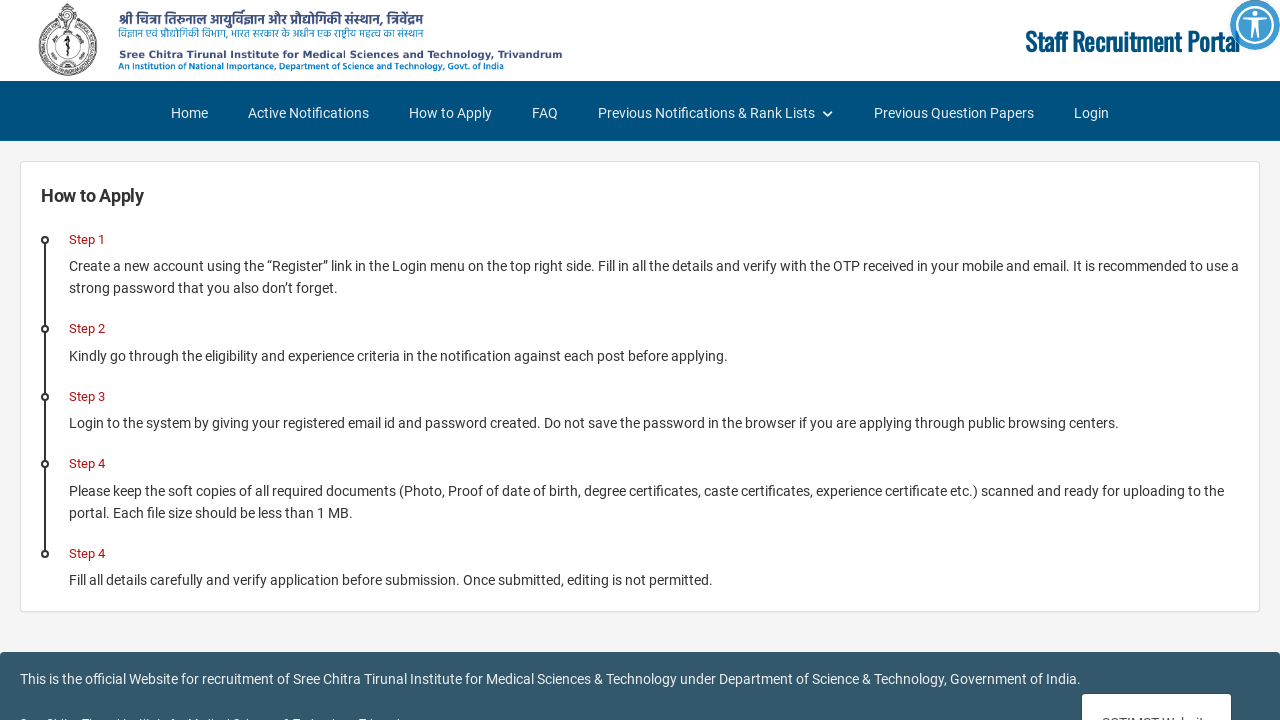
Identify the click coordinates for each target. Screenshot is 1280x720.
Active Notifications (308, 113)
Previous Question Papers (954, 113)
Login (1091, 113)
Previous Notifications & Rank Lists (706, 113)
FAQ (545, 113)
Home (189, 113)
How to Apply (450, 113)
